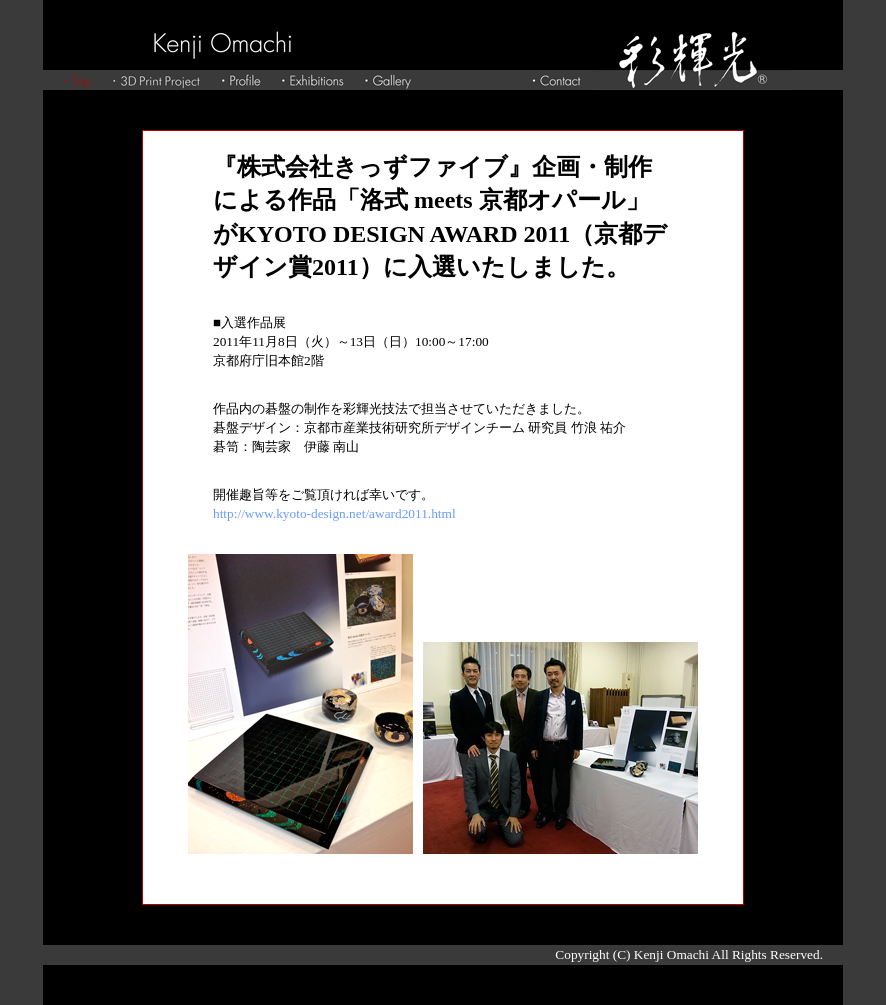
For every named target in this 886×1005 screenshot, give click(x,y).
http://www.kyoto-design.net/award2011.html (334, 513)
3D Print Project (156, 80)
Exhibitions (312, 80)
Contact (556, 80)
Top (77, 80)
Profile (241, 80)
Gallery (388, 80)
